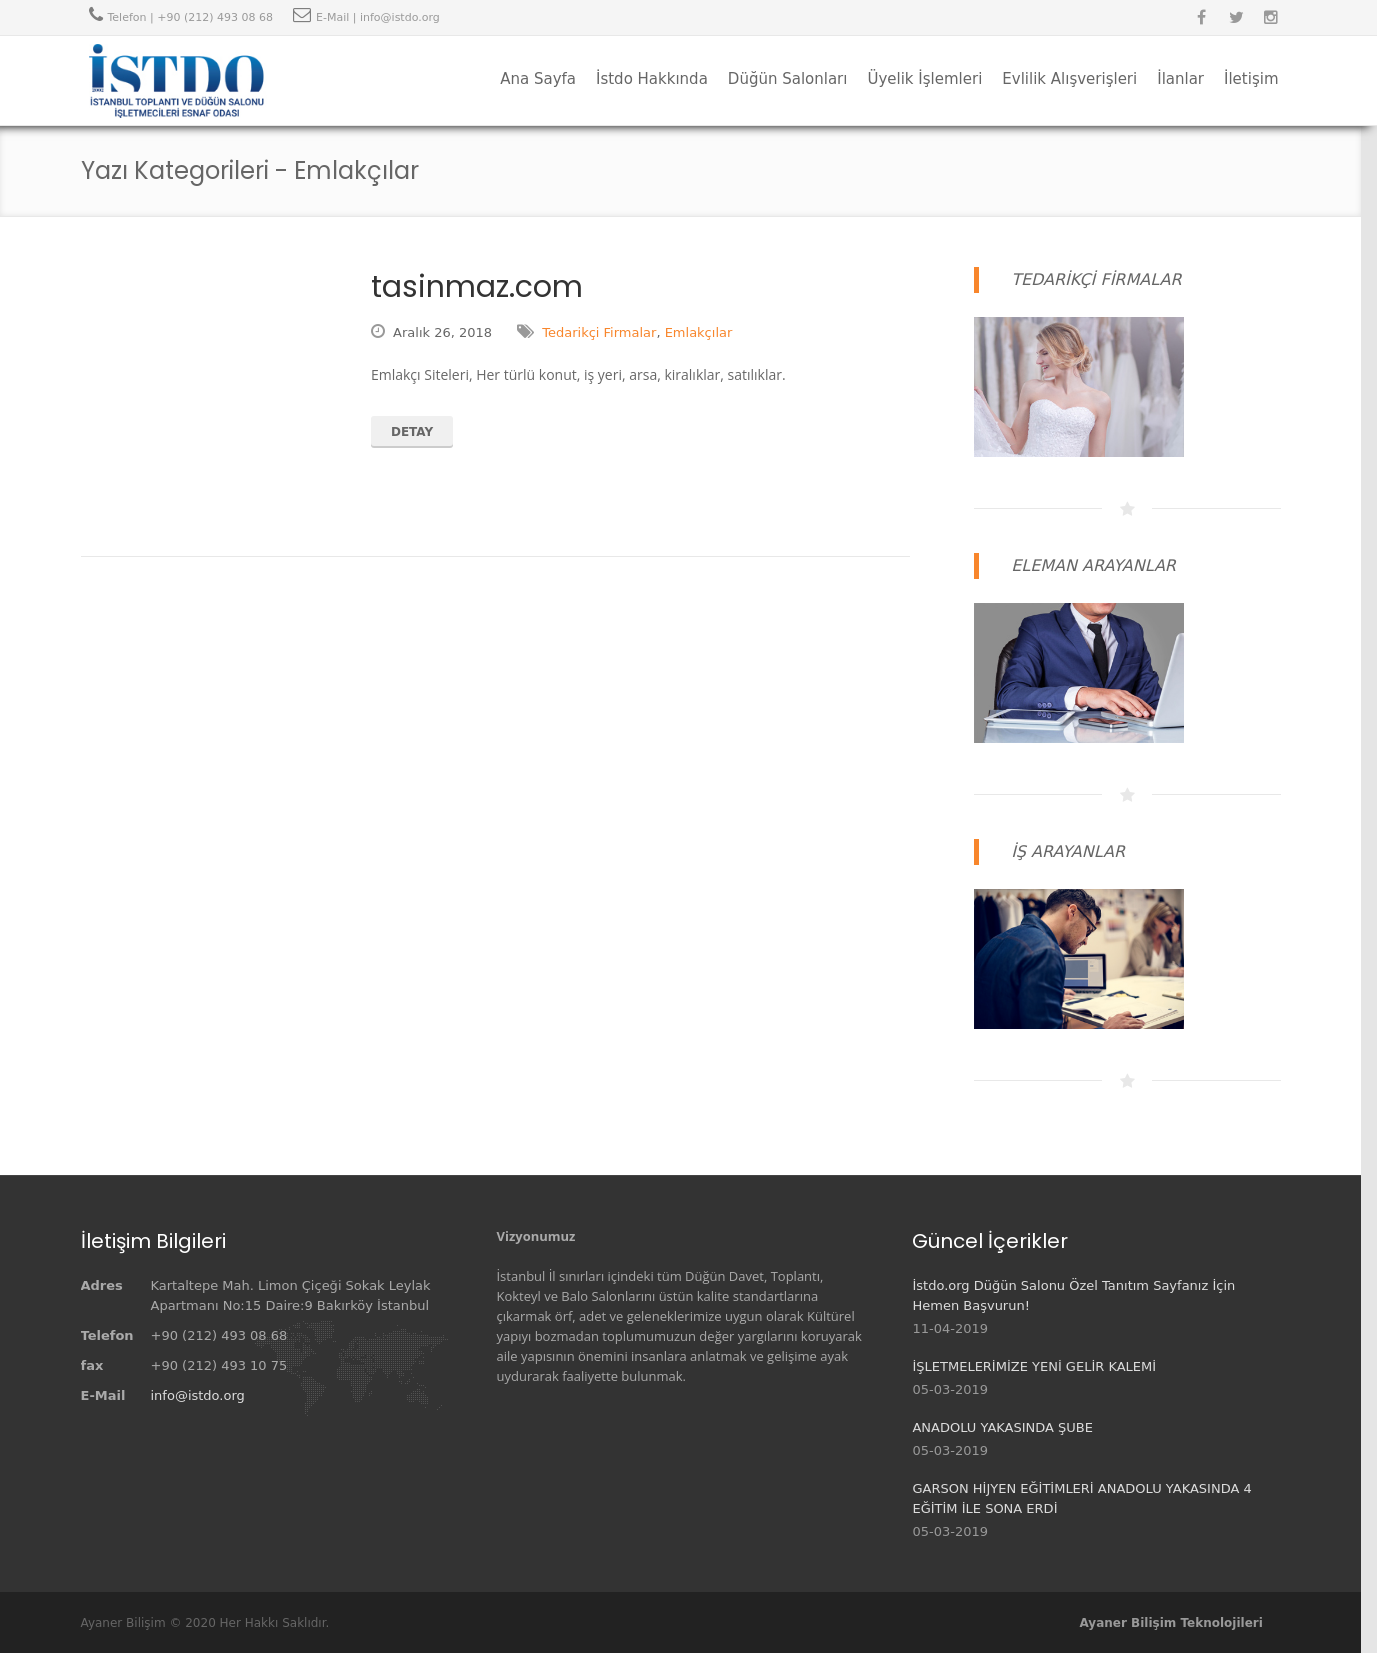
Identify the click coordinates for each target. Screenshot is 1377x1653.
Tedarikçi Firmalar (599, 332)
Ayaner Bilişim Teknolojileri (1171, 1623)
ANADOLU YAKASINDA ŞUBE (1002, 1427)
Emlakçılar (699, 332)
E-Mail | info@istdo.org (378, 17)
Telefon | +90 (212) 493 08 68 (190, 17)
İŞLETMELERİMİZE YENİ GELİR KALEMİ (1034, 1366)
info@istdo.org (198, 1395)
